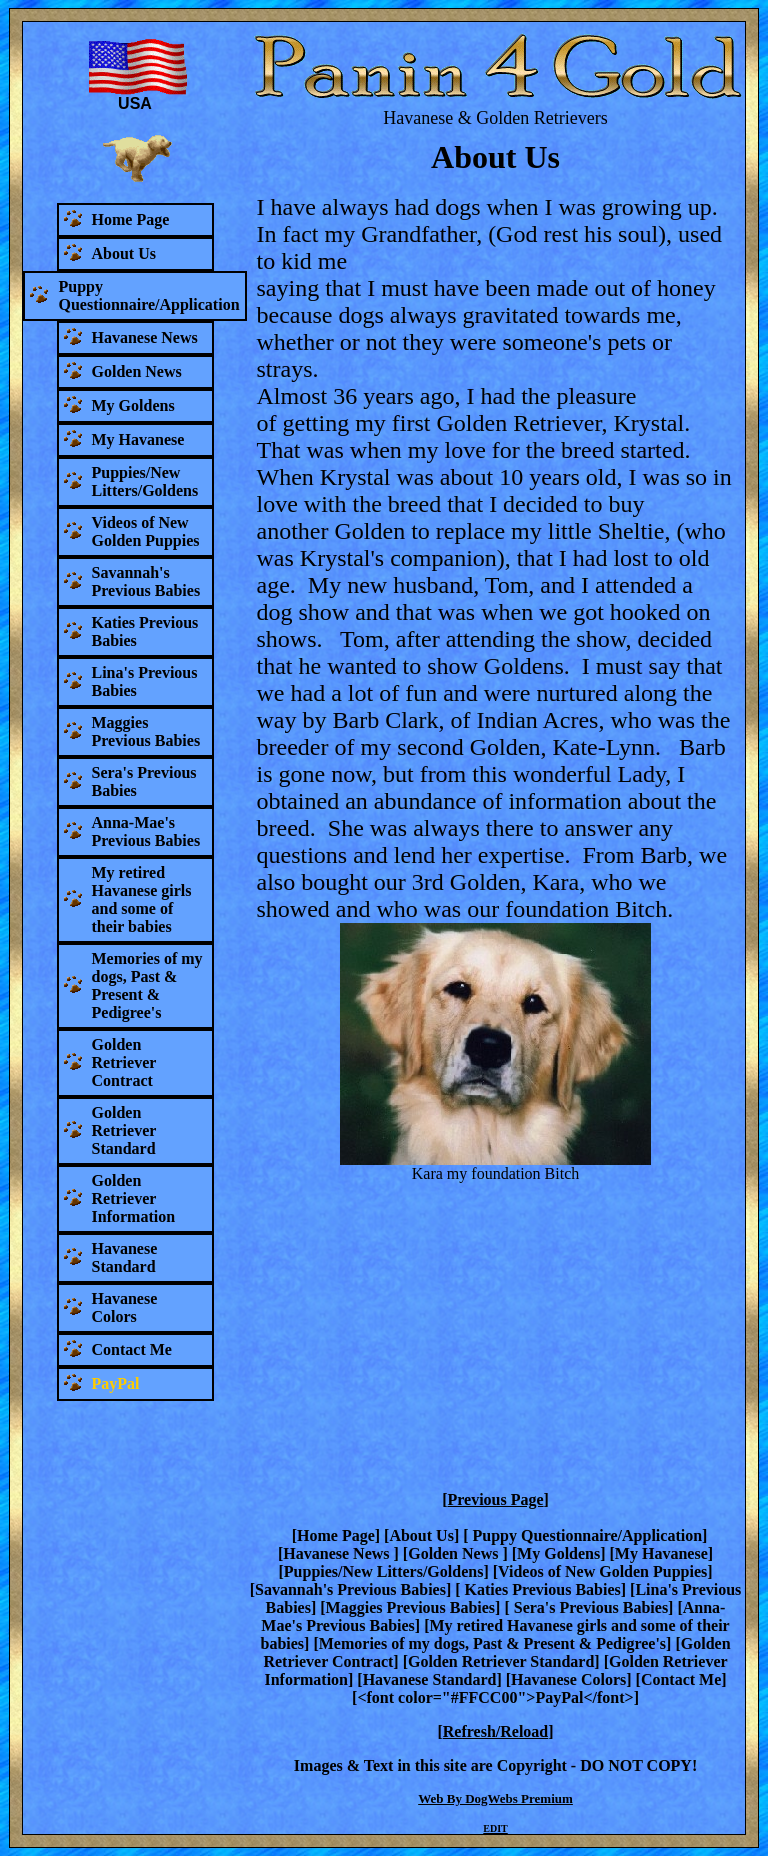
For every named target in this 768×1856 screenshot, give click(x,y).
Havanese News (338, 1553)
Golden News (455, 1553)
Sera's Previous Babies (589, 1607)
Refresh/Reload (495, 1731)
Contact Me (681, 1679)
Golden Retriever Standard (501, 1661)
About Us (421, 1535)
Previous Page (495, 1499)
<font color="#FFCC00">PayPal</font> (495, 1697)
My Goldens (558, 1553)
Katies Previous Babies (541, 1589)
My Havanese (661, 1553)
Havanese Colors (568, 1679)
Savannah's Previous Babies (350, 1589)
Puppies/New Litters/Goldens (384, 1571)
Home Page (336, 1535)
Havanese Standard (430, 1679)
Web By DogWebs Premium (495, 1798)
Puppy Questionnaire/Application (586, 1535)
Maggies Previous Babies (410, 1607)
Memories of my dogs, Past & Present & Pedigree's (492, 1643)
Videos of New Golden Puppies (602, 1571)
